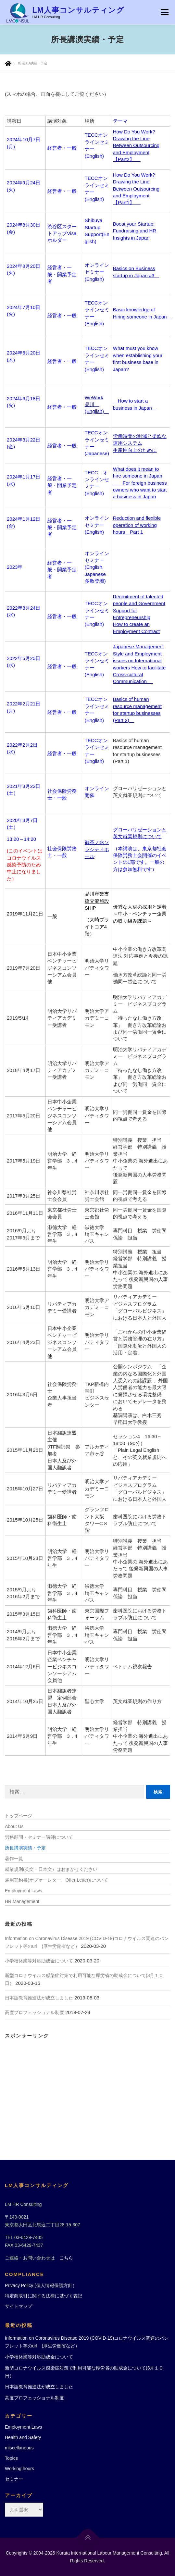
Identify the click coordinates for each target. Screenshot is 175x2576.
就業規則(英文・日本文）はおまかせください (51, 1869)
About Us (14, 1826)
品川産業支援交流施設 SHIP (97, 901)
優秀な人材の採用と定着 (140, 907)
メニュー (164, 12)
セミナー (14, 2479)
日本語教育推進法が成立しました (39, 1997)
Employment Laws (23, 1890)
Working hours (19, 2468)
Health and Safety (23, 2437)
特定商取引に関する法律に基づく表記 (43, 2295)
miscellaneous (19, 2447)
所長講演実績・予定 (25, 1847)
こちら (66, 2257)
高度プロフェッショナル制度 (34, 2012)
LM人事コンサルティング (78, 10)
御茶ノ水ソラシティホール (97, 849)
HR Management (22, 1901)
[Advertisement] (87, 2088)
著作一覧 (14, 1858)
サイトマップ (18, 2306)
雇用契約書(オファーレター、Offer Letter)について (56, 1880)
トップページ (18, 1815)
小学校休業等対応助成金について (39, 1960)
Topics (11, 2458)
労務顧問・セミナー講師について (39, 1837)
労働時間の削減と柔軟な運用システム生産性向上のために (140, 443)
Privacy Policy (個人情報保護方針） (41, 2285)
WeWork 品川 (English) (97, 404)
